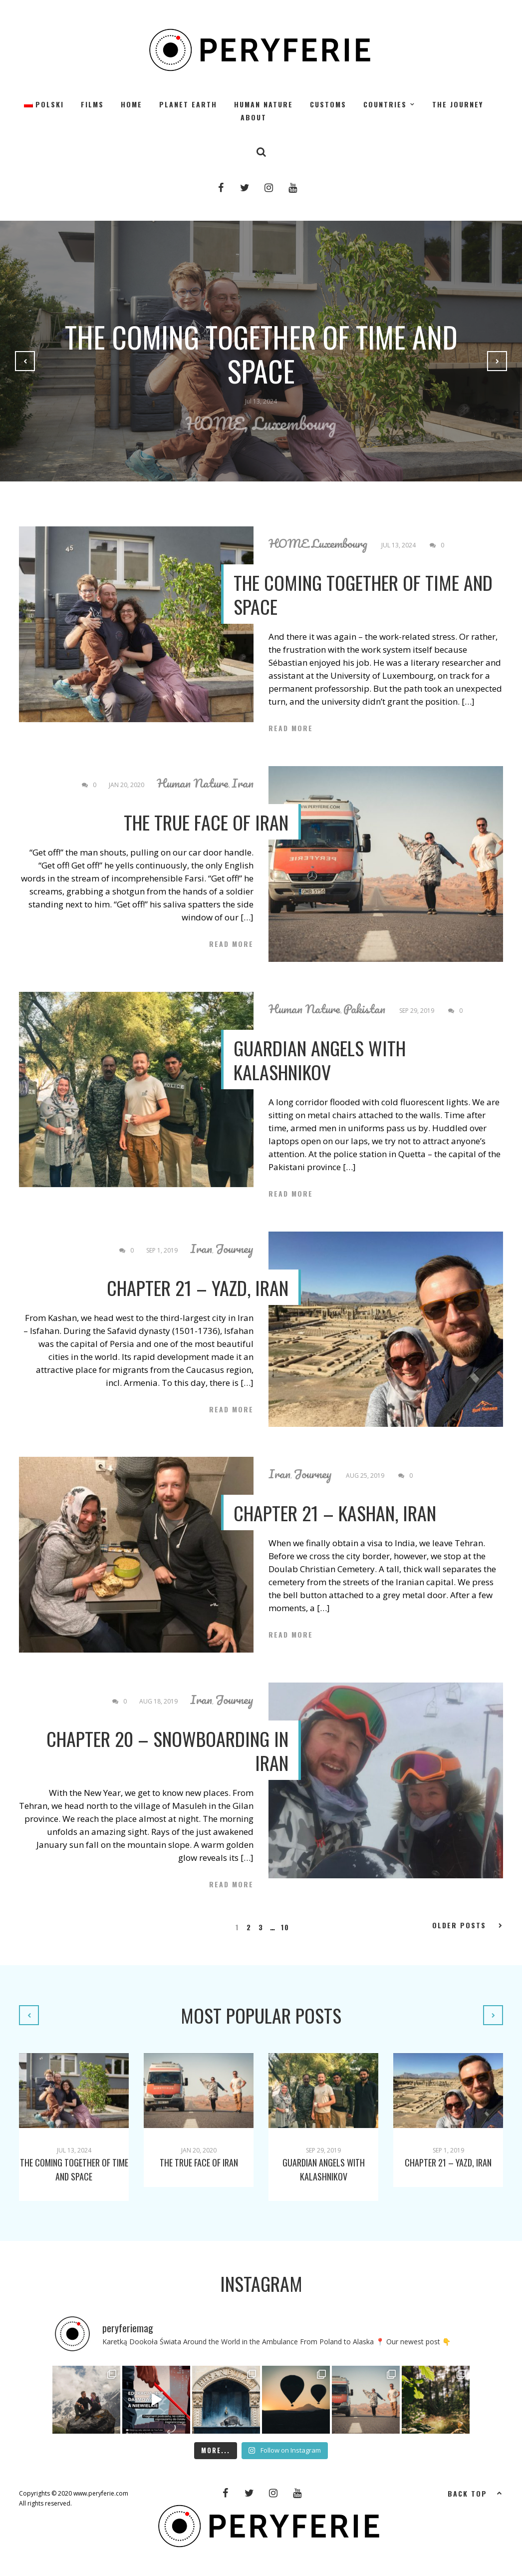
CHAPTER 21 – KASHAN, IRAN (335, 1513)
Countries (385, 104)
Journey (234, 1248)
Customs (328, 104)
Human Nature (263, 104)
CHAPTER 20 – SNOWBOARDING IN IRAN (167, 1750)
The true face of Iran (206, 822)
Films (92, 104)
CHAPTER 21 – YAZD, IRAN (197, 1287)
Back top (475, 2492)
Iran (243, 783)
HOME (131, 104)
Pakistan (364, 1008)
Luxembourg (294, 423)
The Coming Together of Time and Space (261, 353)
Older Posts (467, 1925)
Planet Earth (188, 104)
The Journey (457, 104)
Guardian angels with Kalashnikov (320, 1060)
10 (285, 1927)
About (253, 117)
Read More (290, 728)
